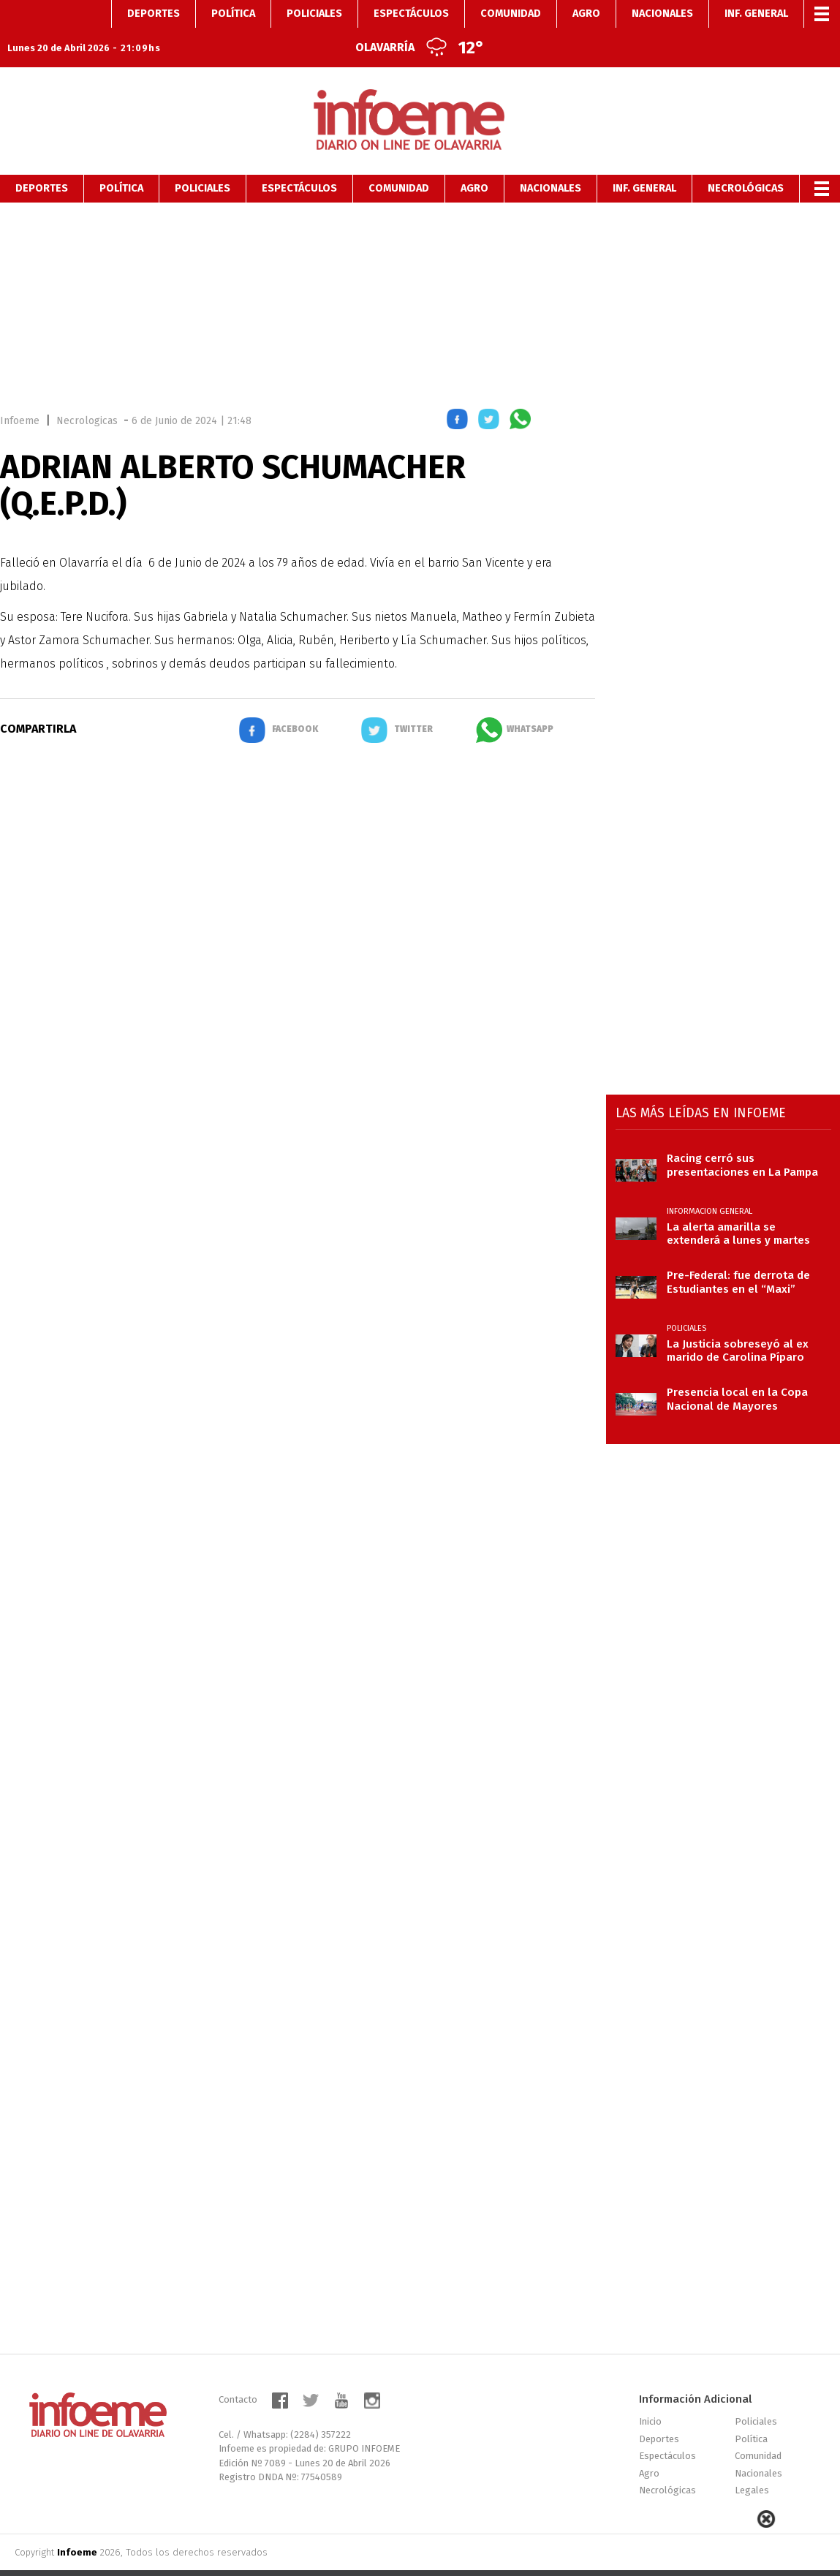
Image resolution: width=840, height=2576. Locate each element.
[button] (457, 394)
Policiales (202, 160)
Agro (474, 160)
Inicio (650, 2393)
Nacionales (550, 160)
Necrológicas (746, 160)
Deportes (41, 160)
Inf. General (644, 160)
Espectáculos (299, 160)
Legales (752, 2462)
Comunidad (398, 160)
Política (121, 160)
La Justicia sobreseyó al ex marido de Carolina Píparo (738, 1323)
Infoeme (19, 393)
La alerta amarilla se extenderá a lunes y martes (738, 1206)
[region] (420, 275)
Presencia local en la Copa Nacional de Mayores (737, 1371)
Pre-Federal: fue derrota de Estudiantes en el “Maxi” (738, 1254)
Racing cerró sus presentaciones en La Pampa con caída (742, 1137)
